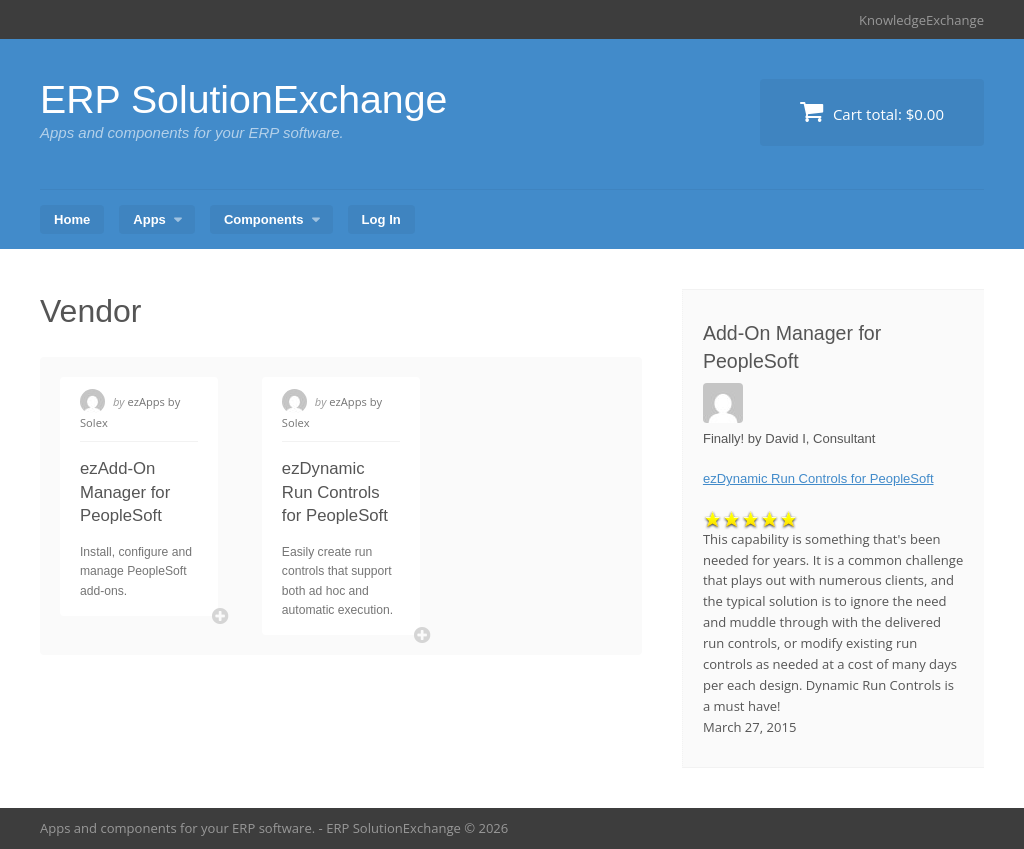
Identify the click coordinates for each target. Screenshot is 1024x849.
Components (264, 219)
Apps (149, 219)
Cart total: (872, 111)
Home (72, 219)
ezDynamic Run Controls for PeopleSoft (335, 492)
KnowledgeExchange (921, 20)
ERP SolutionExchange (248, 99)
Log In (381, 219)
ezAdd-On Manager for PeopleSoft (125, 492)
